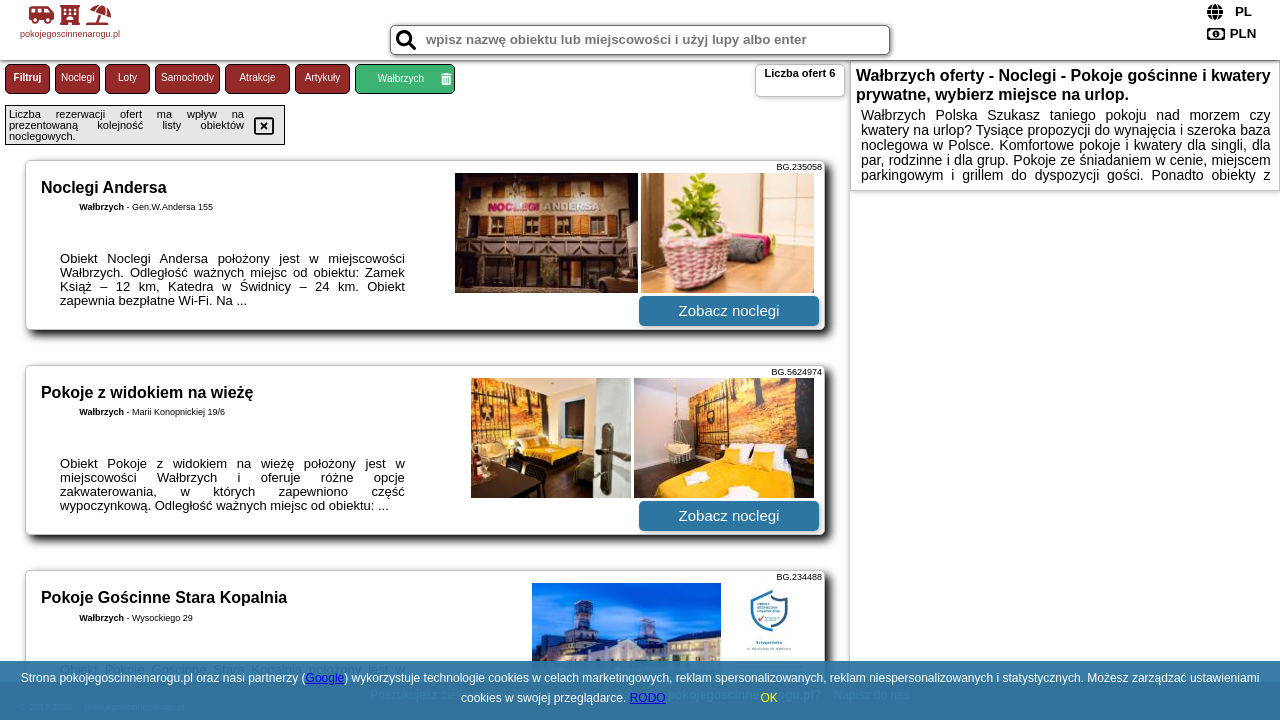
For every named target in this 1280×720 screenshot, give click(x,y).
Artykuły (323, 77)
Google (325, 678)
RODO (648, 698)
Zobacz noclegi (729, 310)
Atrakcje (257, 77)
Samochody (187, 77)
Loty (127, 77)
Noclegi (77, 77)
